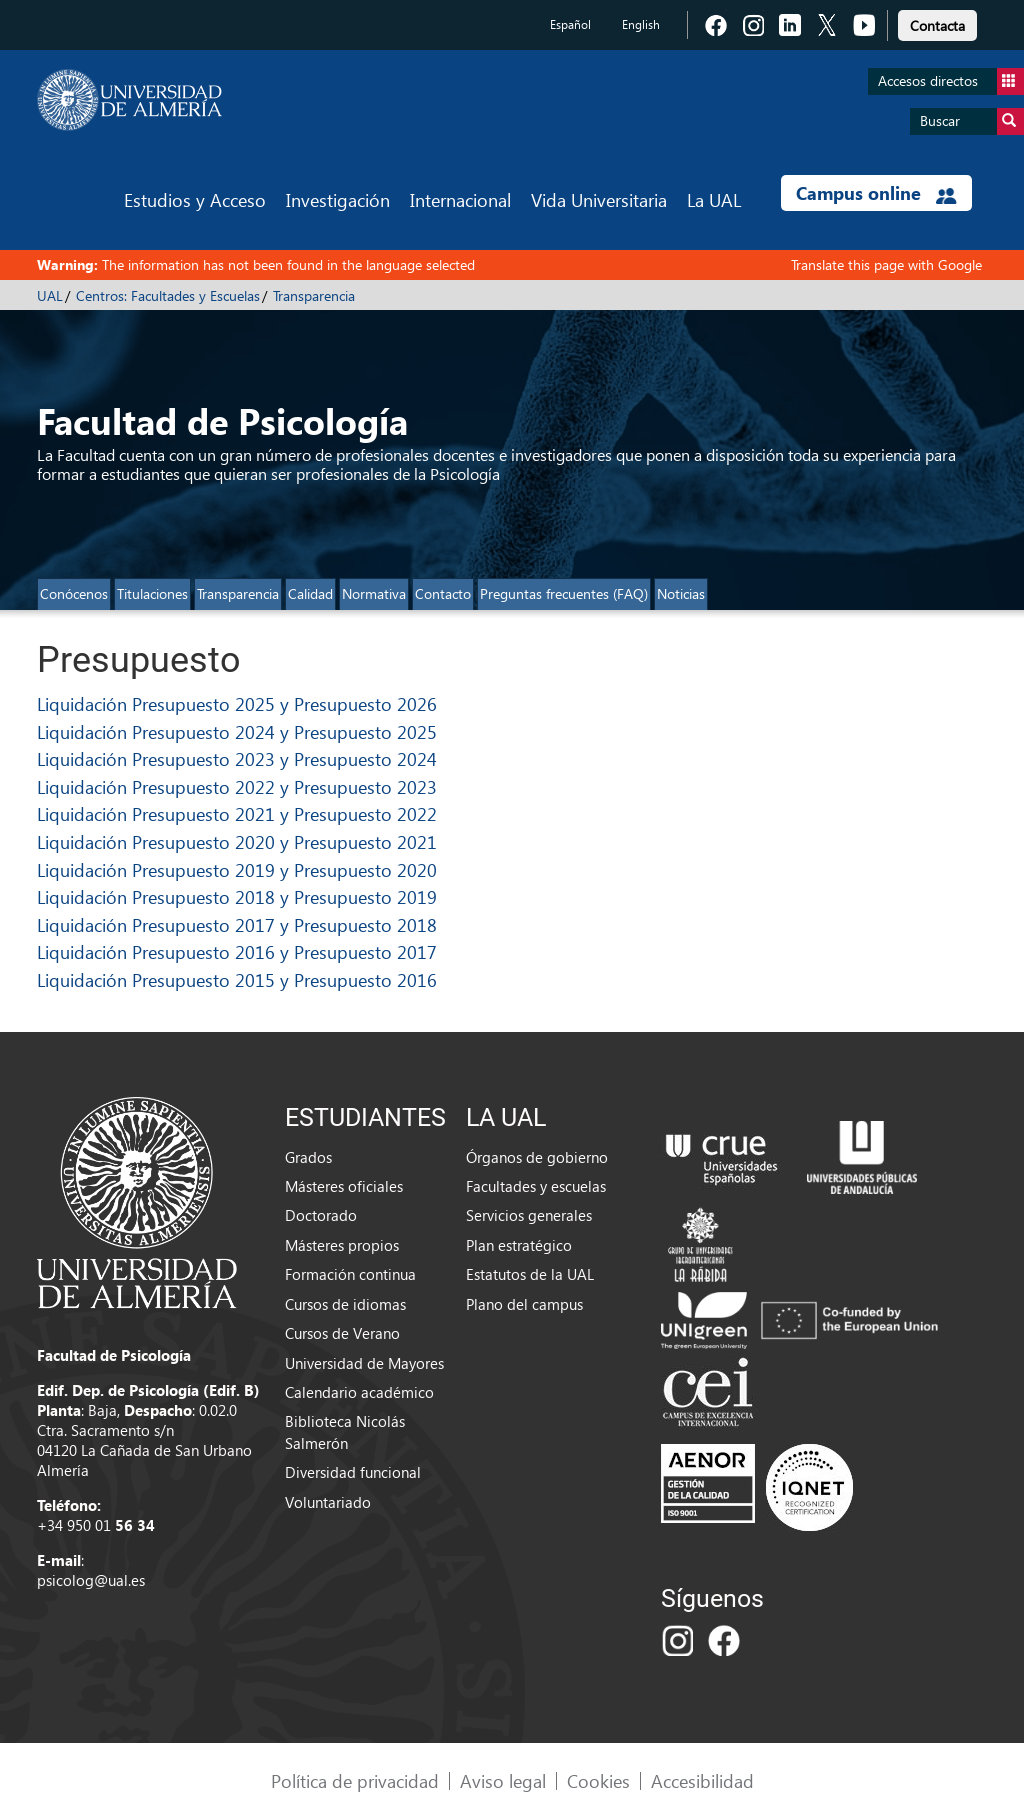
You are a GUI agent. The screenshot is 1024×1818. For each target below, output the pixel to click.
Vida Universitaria (599, 199)
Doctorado (321, 1215)
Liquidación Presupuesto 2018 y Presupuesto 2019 (237, 896)
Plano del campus (524, 1304)
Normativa (374, 593)
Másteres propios (342, 1245)
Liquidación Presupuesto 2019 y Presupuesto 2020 (237, 869)
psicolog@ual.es (91, 1580)
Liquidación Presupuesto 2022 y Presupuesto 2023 (237, 786)
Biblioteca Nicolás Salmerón (345, 1431)
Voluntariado (328, 1502)
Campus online (876, 193)
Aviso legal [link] (503, 1780)
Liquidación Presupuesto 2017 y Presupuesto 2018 (237, 924)
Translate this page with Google (886, 264)
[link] (937, 22)
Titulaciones (152, 593)
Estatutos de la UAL (530, 1274)
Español (570, 24)
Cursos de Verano (342, 1333)
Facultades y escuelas (536, 1186)
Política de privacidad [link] (355, 1780)
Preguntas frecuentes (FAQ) (564, 593)
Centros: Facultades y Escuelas (168, 295)
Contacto (443, 593)
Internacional (460, 199)
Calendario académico (359, 1392)
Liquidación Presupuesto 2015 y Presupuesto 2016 (237, 979)
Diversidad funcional (353, 1472)
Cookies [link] (598, 1780)
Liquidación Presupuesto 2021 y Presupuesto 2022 (237, 813)
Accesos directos (951, 81)
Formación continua (350, 1274)
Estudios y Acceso (195, 199)
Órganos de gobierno (537, 1157)
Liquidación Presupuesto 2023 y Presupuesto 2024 (237, 758)
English (641, 24)
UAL (50, 295)
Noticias (681, 593)
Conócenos (74, 593)
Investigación (338, 199)
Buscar (972, 121)
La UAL (714, 199)
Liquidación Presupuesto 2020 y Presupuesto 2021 (237, 841)
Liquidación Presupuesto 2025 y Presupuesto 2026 (237, 703)
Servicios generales (529, 1215)
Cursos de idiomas (345, 1304)
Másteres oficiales (344, 1186)
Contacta (937, 25)
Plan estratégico (519, 1245)
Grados (308, 1157)
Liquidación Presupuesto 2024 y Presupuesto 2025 (237, 731)
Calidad (310, 593)
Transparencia (314, 295)
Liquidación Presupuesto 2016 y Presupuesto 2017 (237, 951)
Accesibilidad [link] (702, 1780)
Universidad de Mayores (364, 1363)
